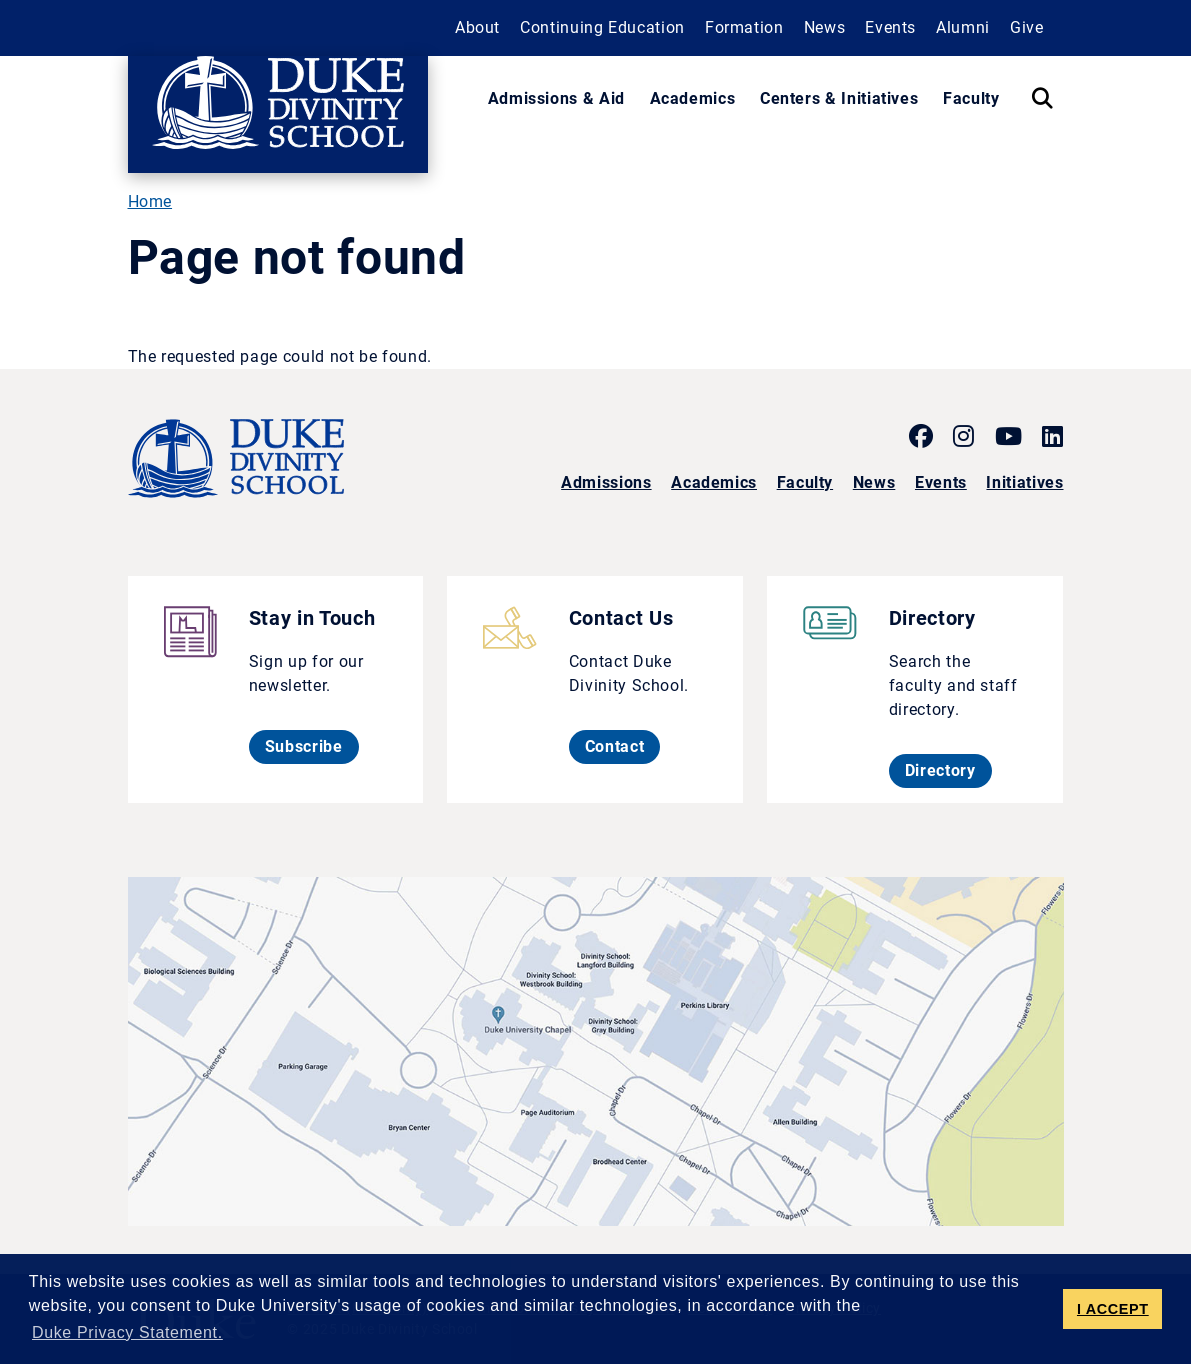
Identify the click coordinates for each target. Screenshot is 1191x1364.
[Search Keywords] (1042, 99)
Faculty (805, 482)
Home (150, 201)
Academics (714, 482)
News (874, 482)
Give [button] (1027, 27)
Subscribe (312, 746)
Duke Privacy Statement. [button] (127, 1332)
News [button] (825, 27)
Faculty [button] (971, 98)
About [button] (477, 27)
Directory (948, 770)
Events (941, 482)
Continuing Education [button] (602, 27)
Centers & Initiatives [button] (839, 98)
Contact (622, 746)
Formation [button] (744, 27)
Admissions (606, 482)
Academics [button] (693, 98)
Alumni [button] (963, 27)
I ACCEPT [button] (1113, 1309)
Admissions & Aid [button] (556, 98)
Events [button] (890, 27)
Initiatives (1024, 482)
